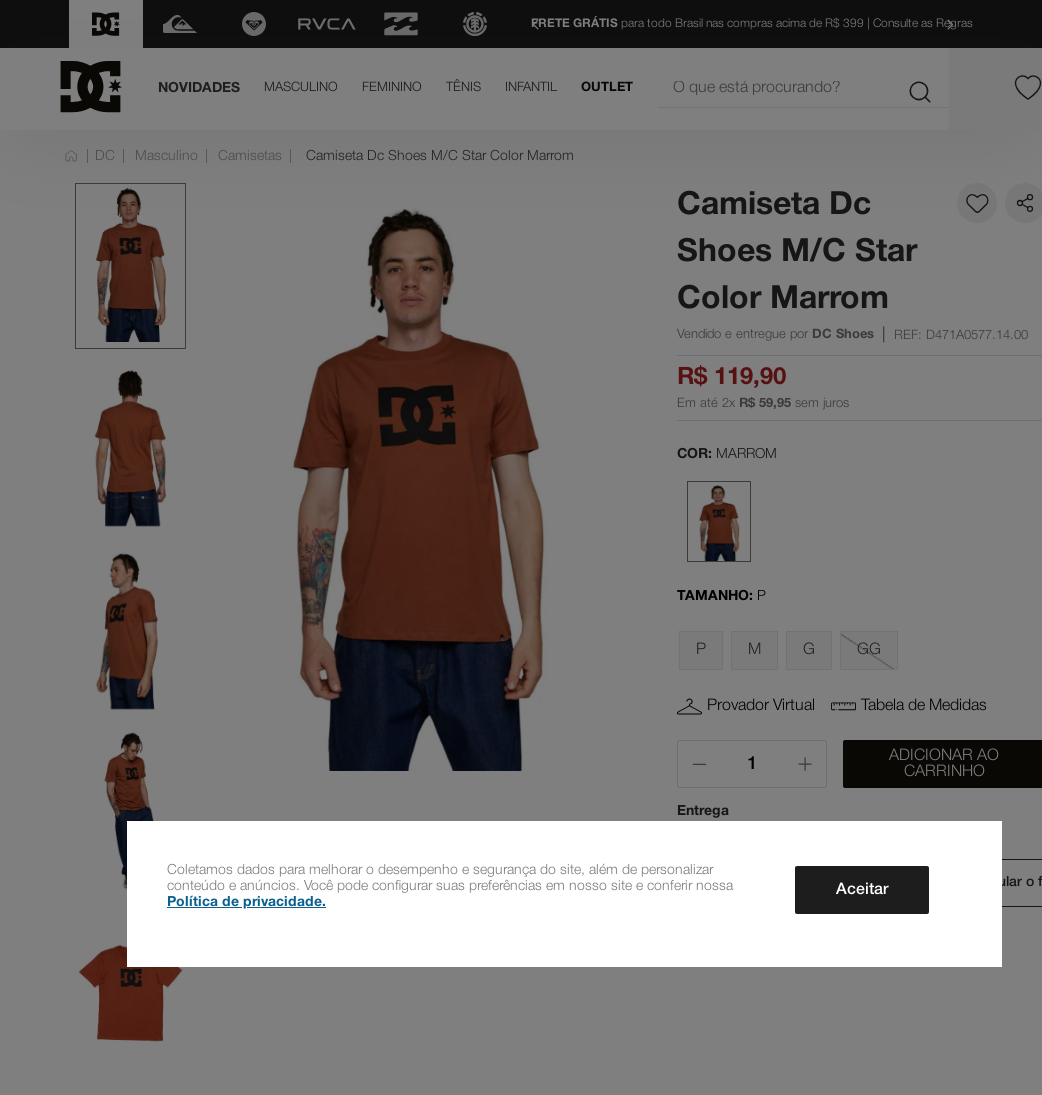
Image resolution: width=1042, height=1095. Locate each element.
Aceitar (862, 890)
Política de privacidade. (246, 902)
